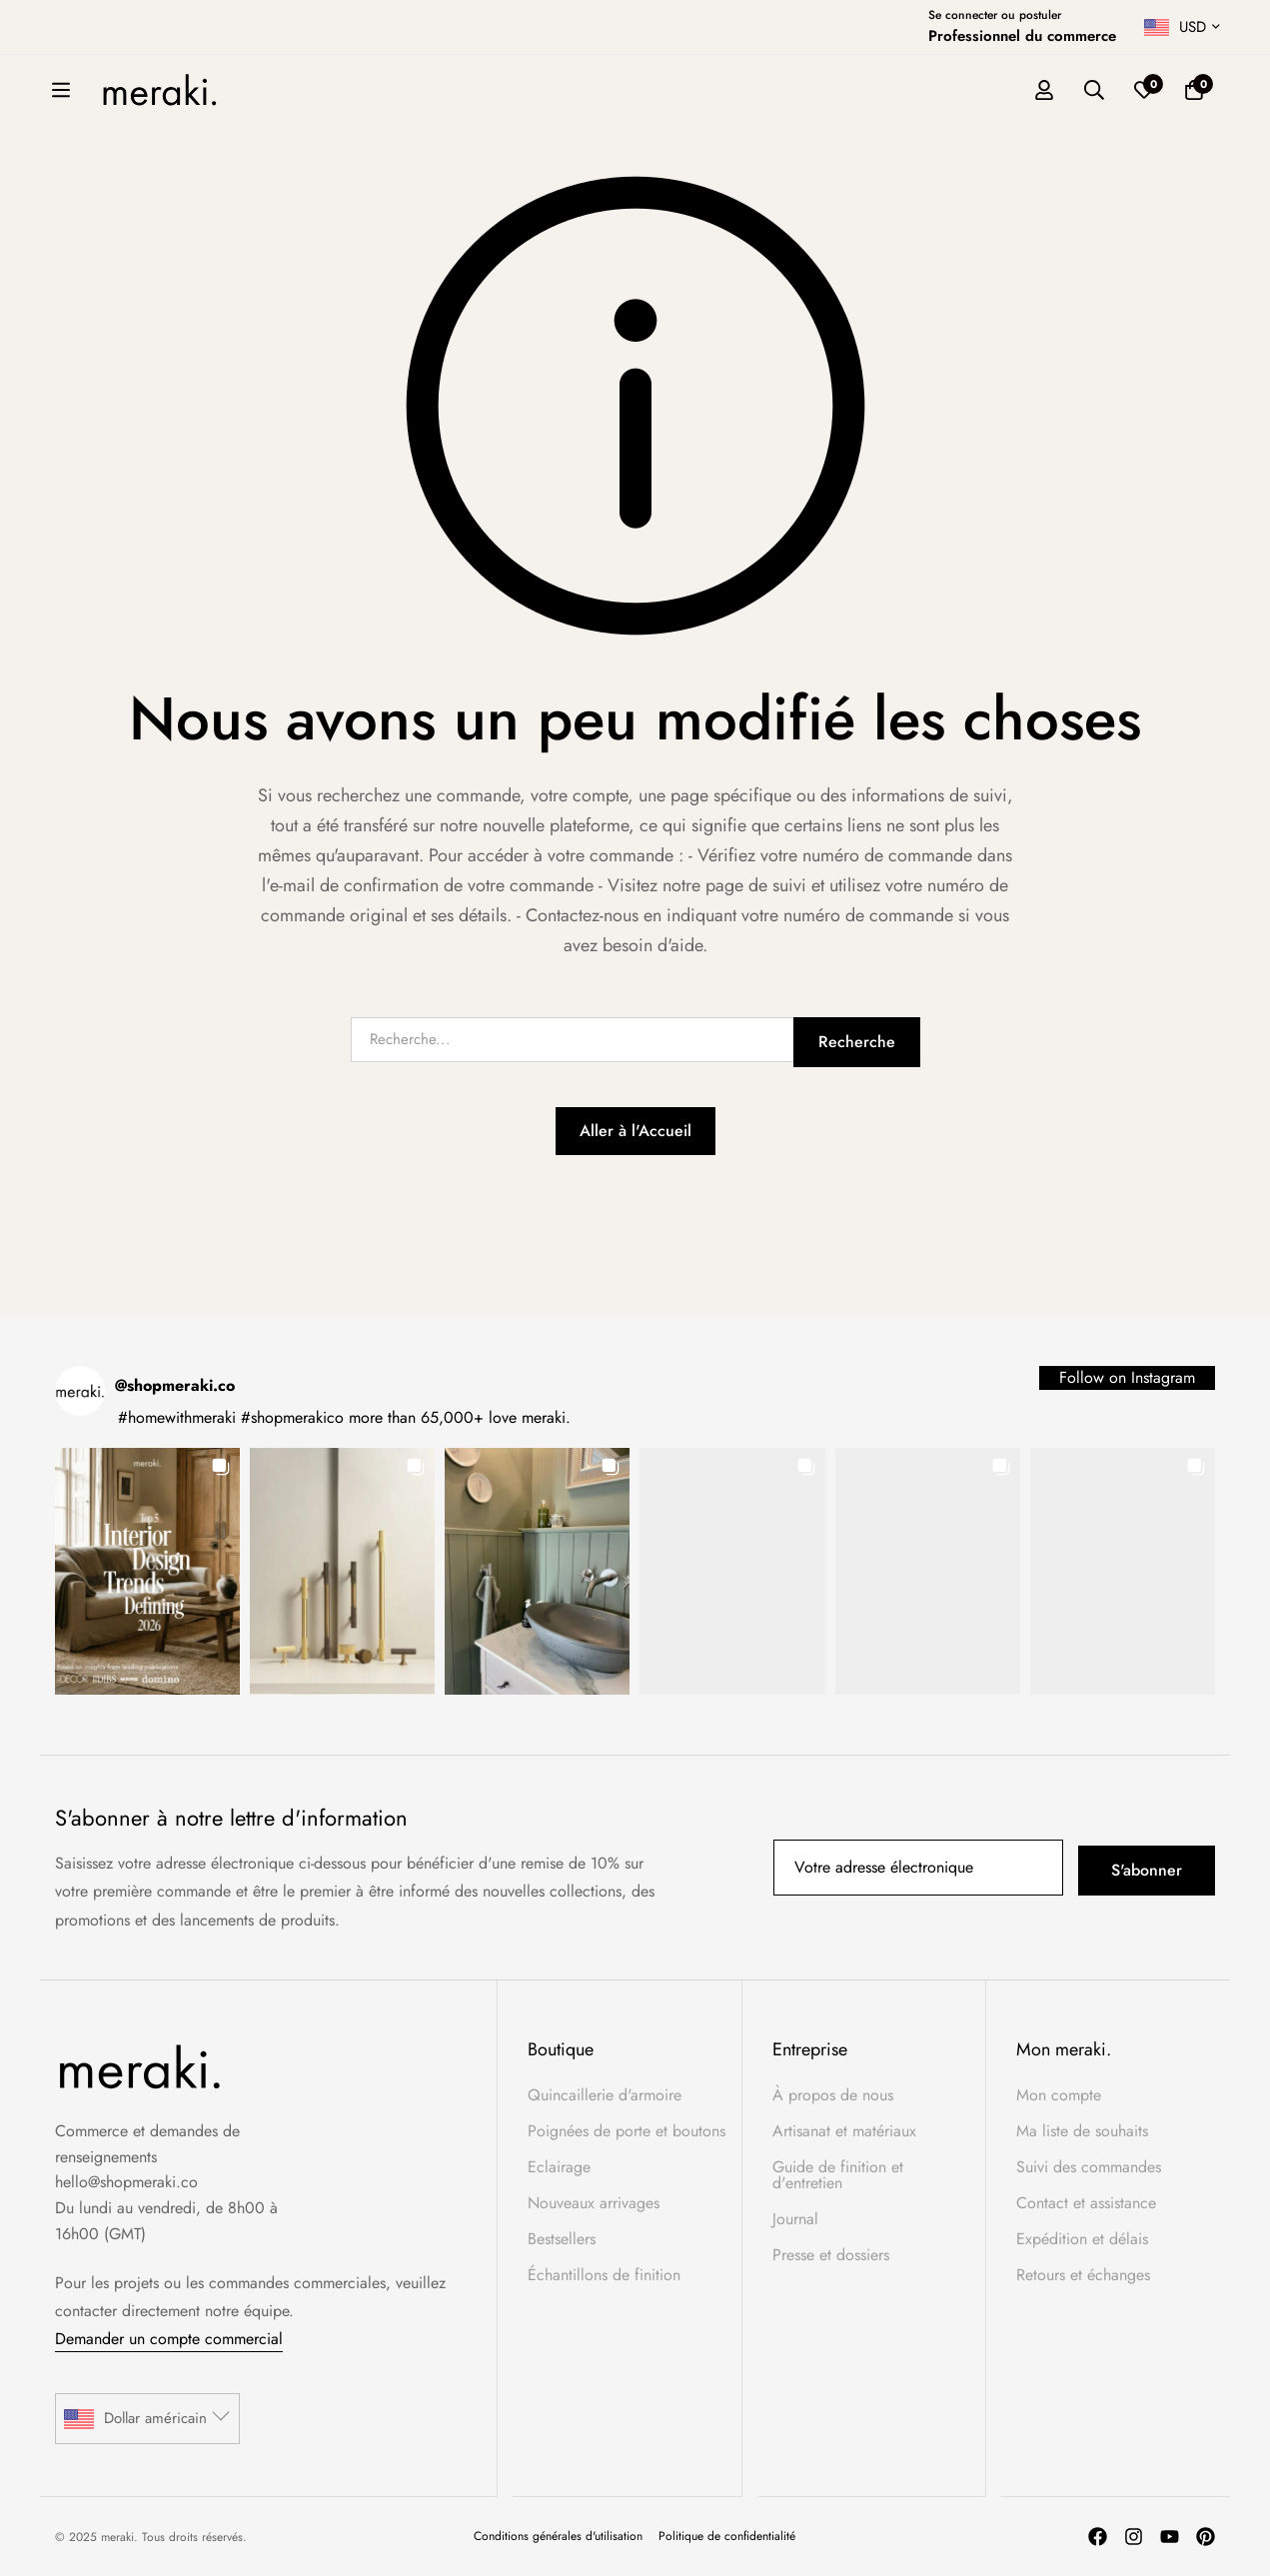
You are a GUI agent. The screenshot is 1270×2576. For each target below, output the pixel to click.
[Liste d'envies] (1219, 91)
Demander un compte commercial (169, 2338)
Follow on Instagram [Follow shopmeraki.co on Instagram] (1127, 1377)
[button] (147, 1571)
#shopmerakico (292, 1417)
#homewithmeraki (177, 1417)
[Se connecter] (1119, 91)
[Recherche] (1169, 91)
